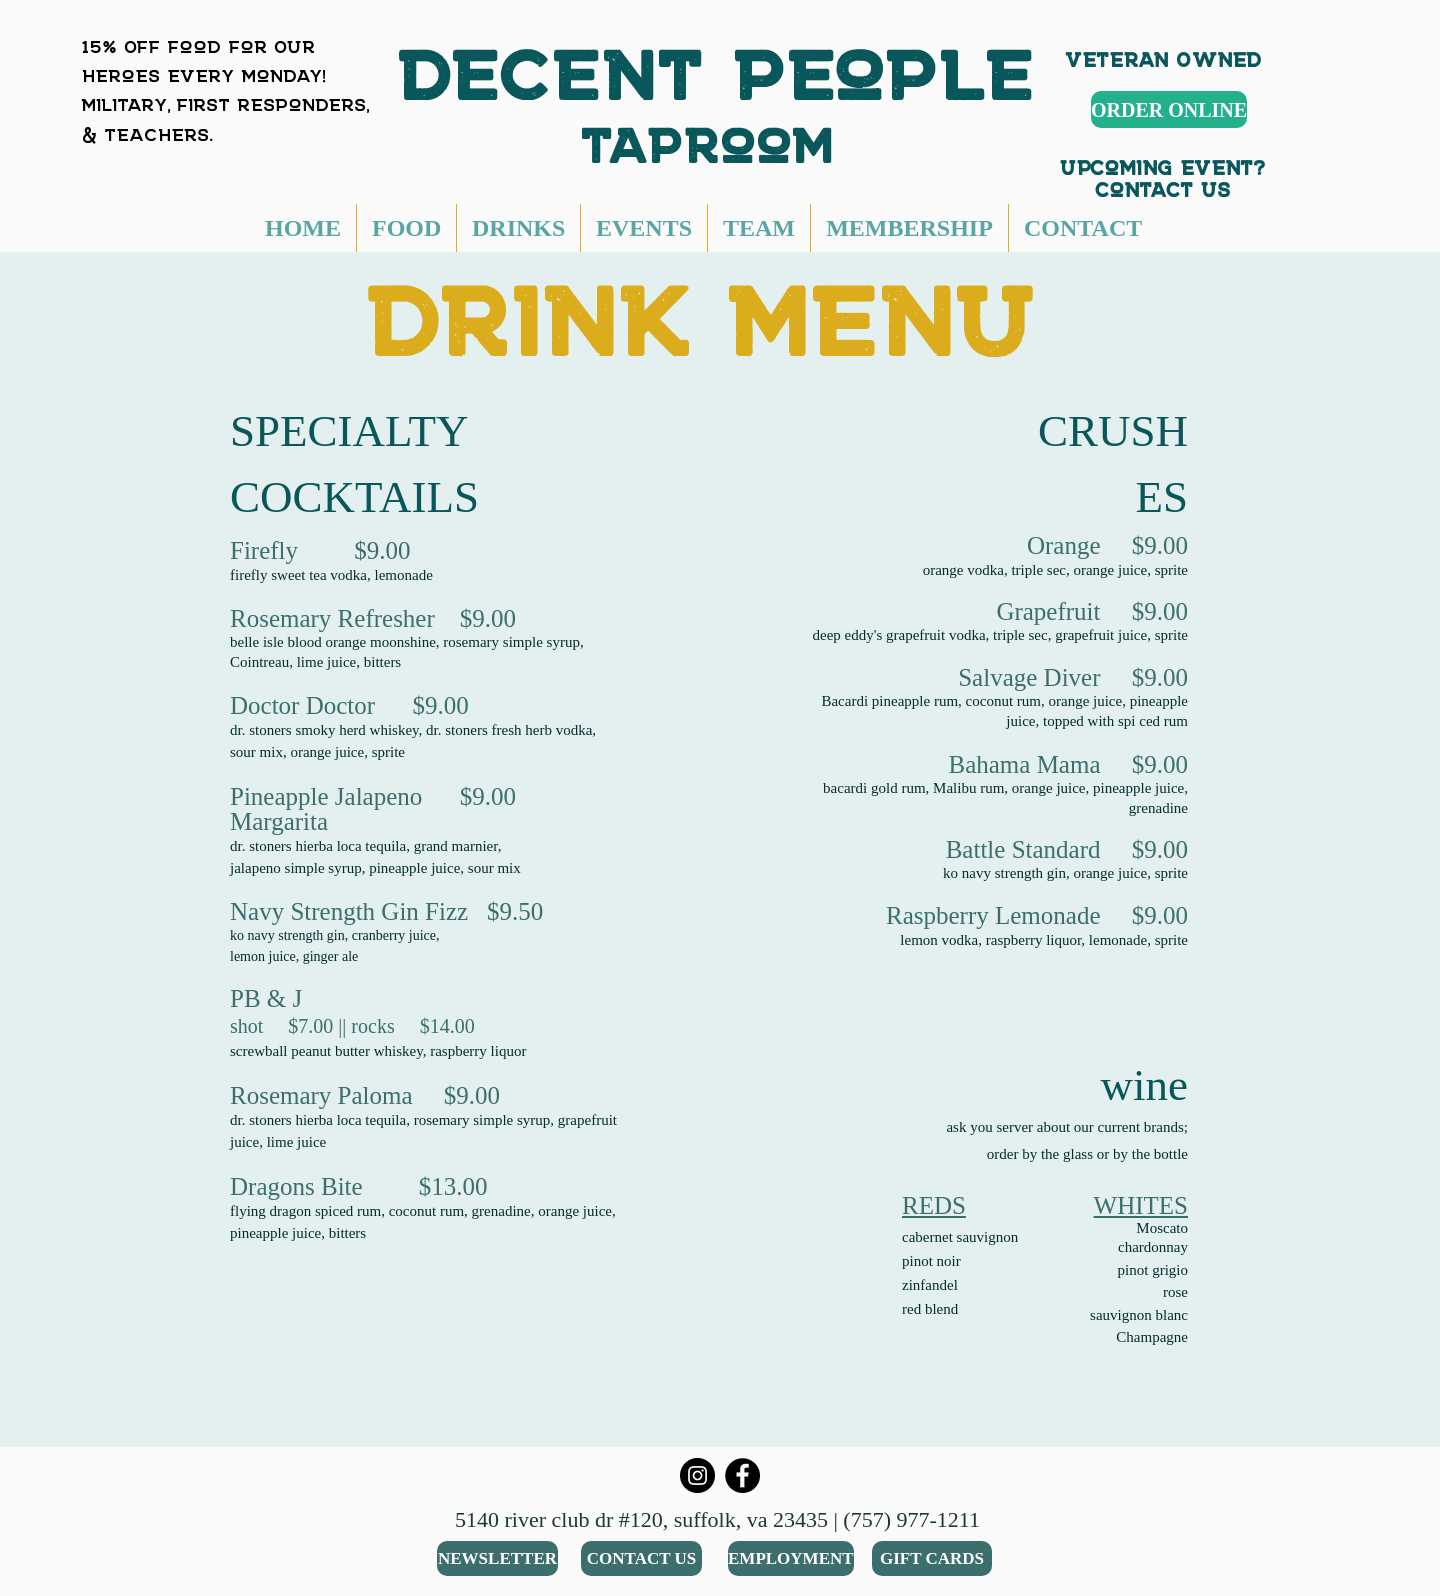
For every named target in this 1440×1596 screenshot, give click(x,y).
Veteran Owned (1164, 54)
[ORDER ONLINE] (1169, 109)
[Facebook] (742, 1475)
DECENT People (717, 55)
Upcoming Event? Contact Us (1163, 173)
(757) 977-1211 (911, 1519)
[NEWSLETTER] (497, 1558)
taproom (717, 132)
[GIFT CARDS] (932, 1558)
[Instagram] (697, 1475)
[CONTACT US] (641, 1558)
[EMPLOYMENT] (791, 1558)
